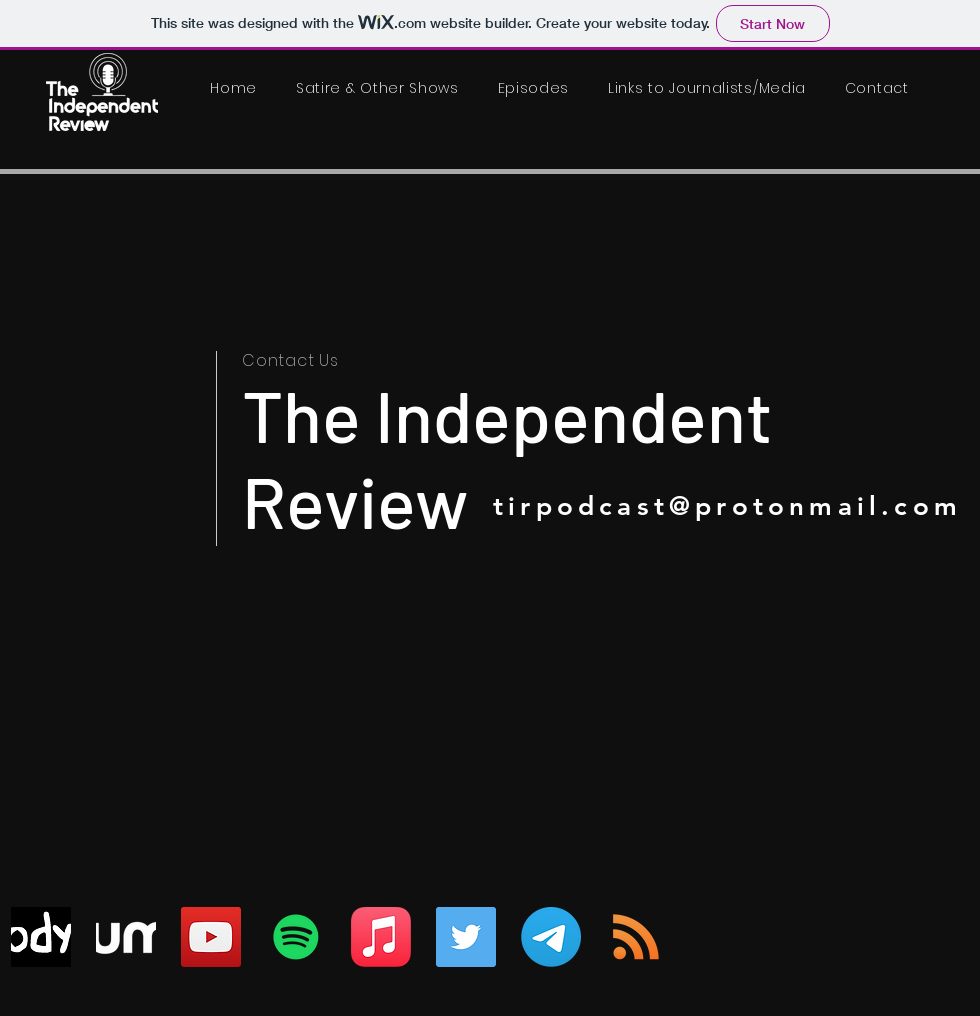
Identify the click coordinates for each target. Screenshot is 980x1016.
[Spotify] (296, 937)
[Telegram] (551, 937)
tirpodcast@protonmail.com (727, 506)
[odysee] (41, 937)
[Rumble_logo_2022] (126, 937)
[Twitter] (466, 937)
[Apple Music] (381, 937)
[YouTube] (211, 937)
